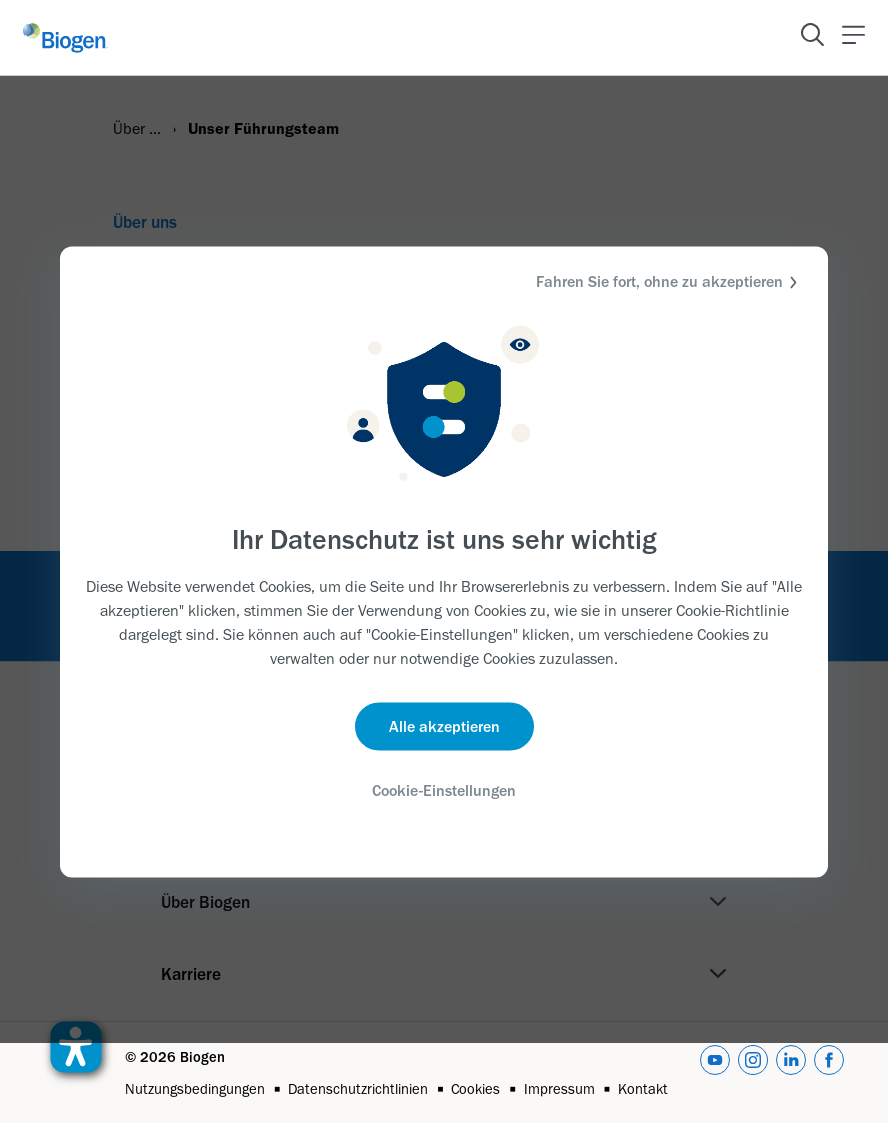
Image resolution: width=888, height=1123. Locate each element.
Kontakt (643, 1089)
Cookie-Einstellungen (444, 790)
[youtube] (715, 1072)
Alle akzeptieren (444, 726)
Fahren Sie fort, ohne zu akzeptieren (669, 281)
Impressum (559, 1089)
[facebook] (829, 1072)
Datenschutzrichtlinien (358, 1089)
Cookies (475, 1089)
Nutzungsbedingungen (195, 1089)
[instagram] (753, 1072)
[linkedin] (791, 1072)
